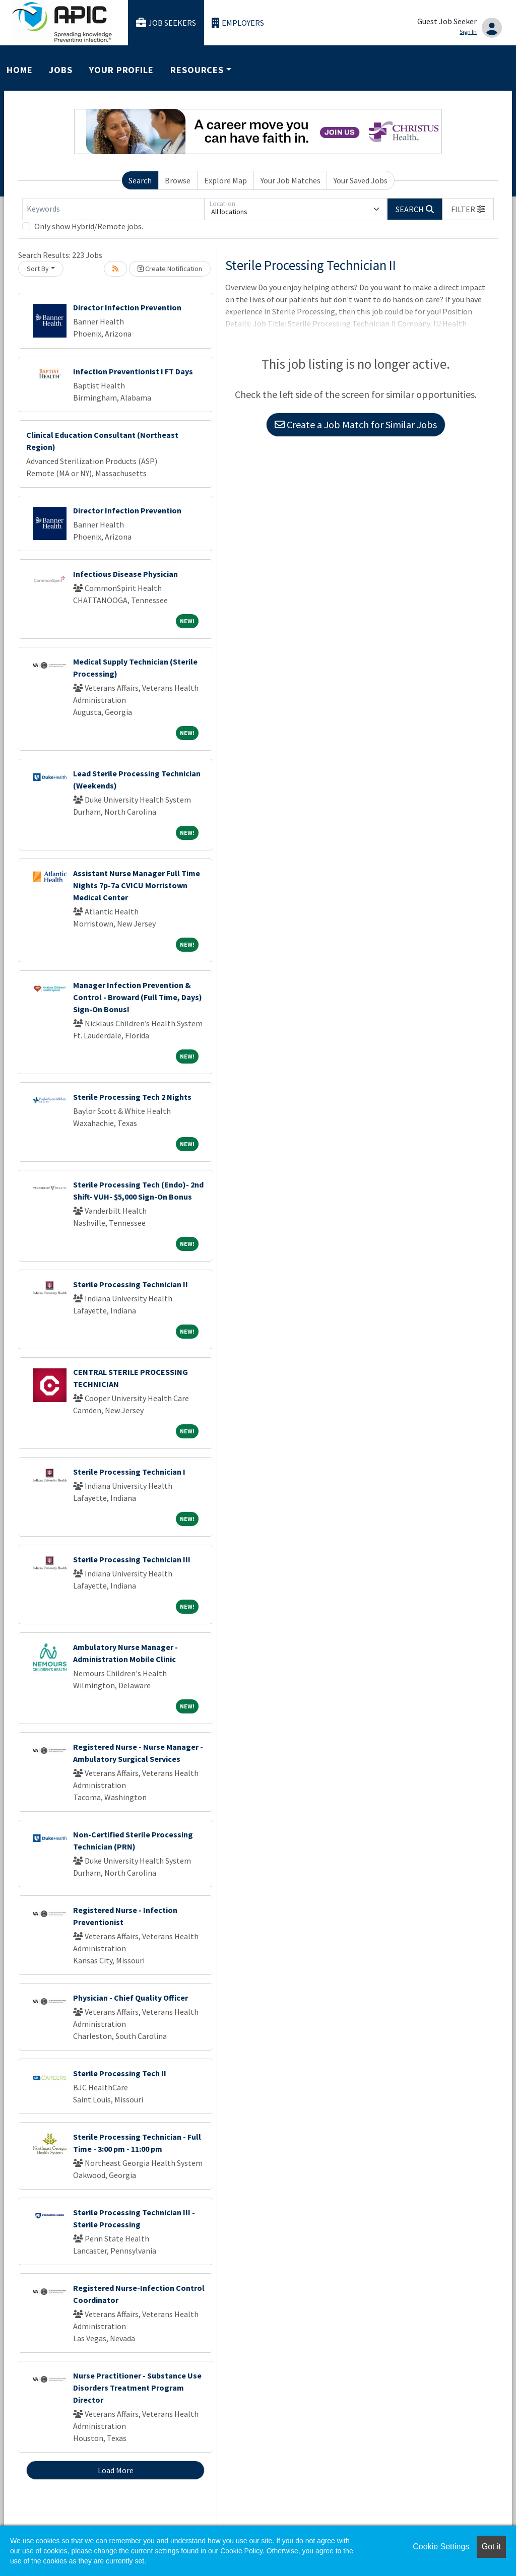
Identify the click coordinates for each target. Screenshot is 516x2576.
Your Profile (121, 70)
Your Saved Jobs (361, 180)
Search (140, 180)
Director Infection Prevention (127, 307)
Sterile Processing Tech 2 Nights (132, 1097)
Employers (238, 23)
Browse (177, 180)
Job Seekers (166, 23)
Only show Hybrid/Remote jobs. (88, 226)
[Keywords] (113, 209)
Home (20, 70)
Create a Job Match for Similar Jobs (356, 424)
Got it (491, 2546)
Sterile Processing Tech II (119, 2073)
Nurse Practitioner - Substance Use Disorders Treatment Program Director (137, 2387)
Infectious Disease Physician (125, 574)
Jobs (61, 70)
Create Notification (170, 268)
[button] (468, 209)
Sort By (38, 268)
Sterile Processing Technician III (131, 1559)
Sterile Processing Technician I (129, 1472)
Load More (116, 2470)
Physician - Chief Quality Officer (130, 1998)
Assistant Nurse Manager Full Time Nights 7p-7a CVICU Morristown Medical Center (136, 885)
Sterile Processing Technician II (130, 1284)
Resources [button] (197, 70)
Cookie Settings (441, 2546)
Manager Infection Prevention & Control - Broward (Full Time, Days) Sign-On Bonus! (137, 997)
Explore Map (225, 180)
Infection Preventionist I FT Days (133, 371)
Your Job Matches (290, 180)
